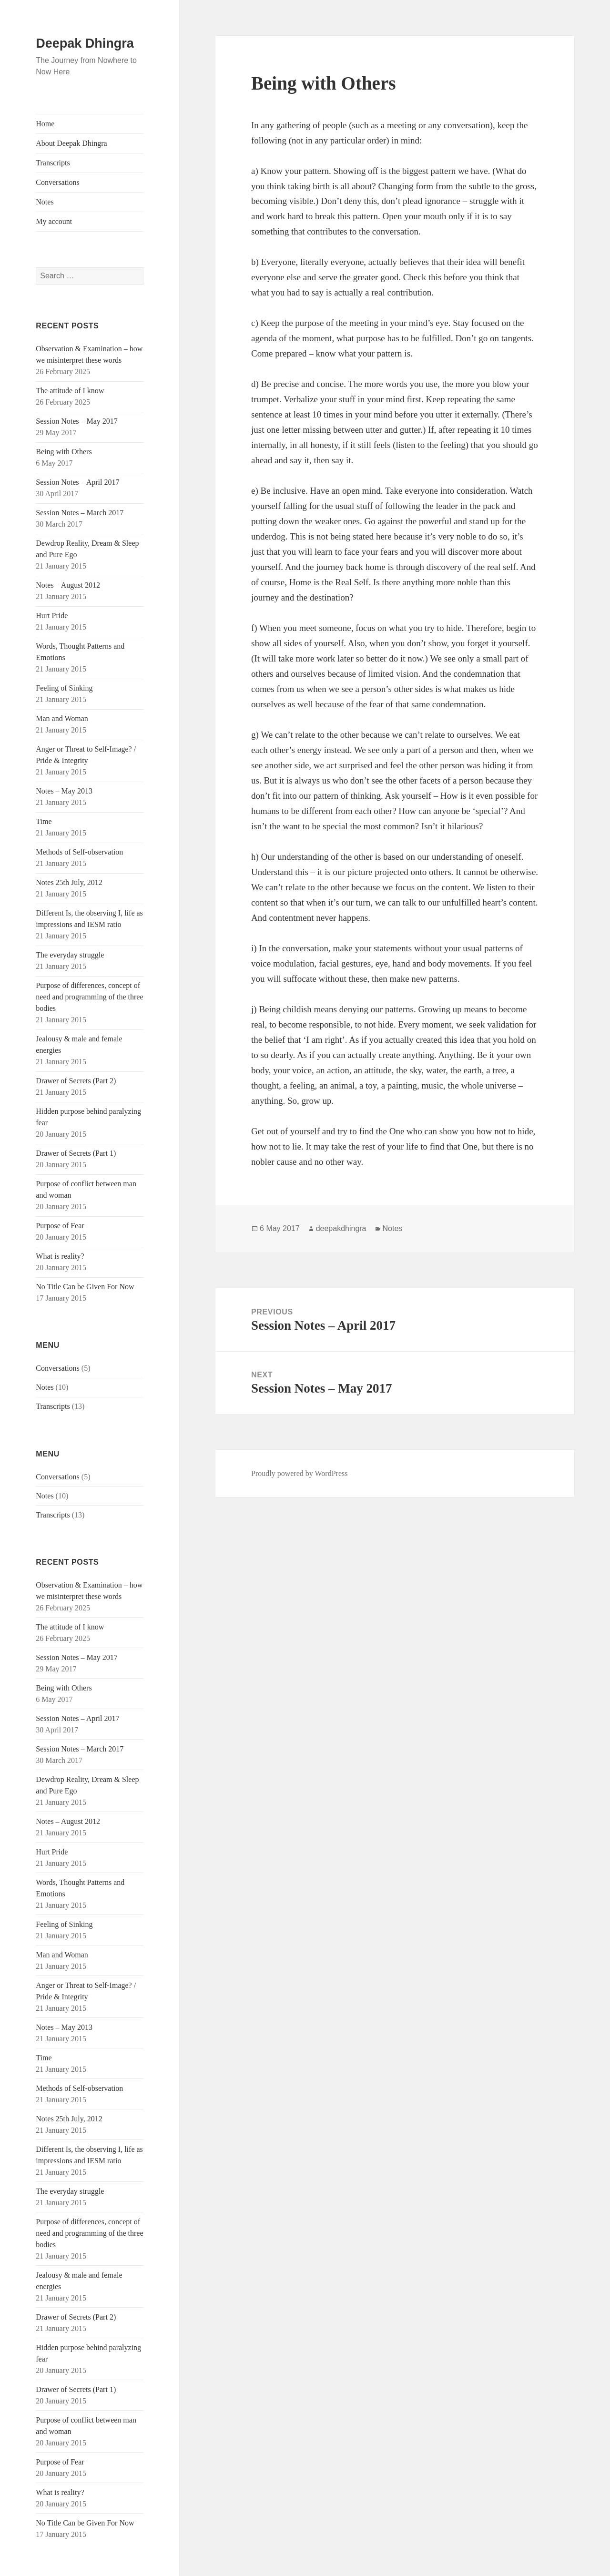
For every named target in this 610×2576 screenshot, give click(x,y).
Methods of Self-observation (79, 852)
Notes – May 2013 (64, 791)
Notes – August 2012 (68, 585)
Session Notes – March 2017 (79, 513)
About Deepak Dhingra (71, 143)
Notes (44, 202)
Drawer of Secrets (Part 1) (76, 1153)
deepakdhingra (341, 1228)
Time (43, 821)
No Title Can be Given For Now (85, 1287)
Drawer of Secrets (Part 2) (76, 1081)
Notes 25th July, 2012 (69, 882)
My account (54, 221)
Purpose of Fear (60, 1226)
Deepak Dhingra (85, 43)
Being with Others (64, 452)
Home (45, 124)
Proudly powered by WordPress (299, 1473)
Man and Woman (62, 718)
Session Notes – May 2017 (77, 421)
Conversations (58, 182)
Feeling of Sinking (64, 688)
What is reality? (60, 1256)
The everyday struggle (70, 955)
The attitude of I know (70, 391)
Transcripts (53, 163)
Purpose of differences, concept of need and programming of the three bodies (89, 996)
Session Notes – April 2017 (77, 482)
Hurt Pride (52, 615)
